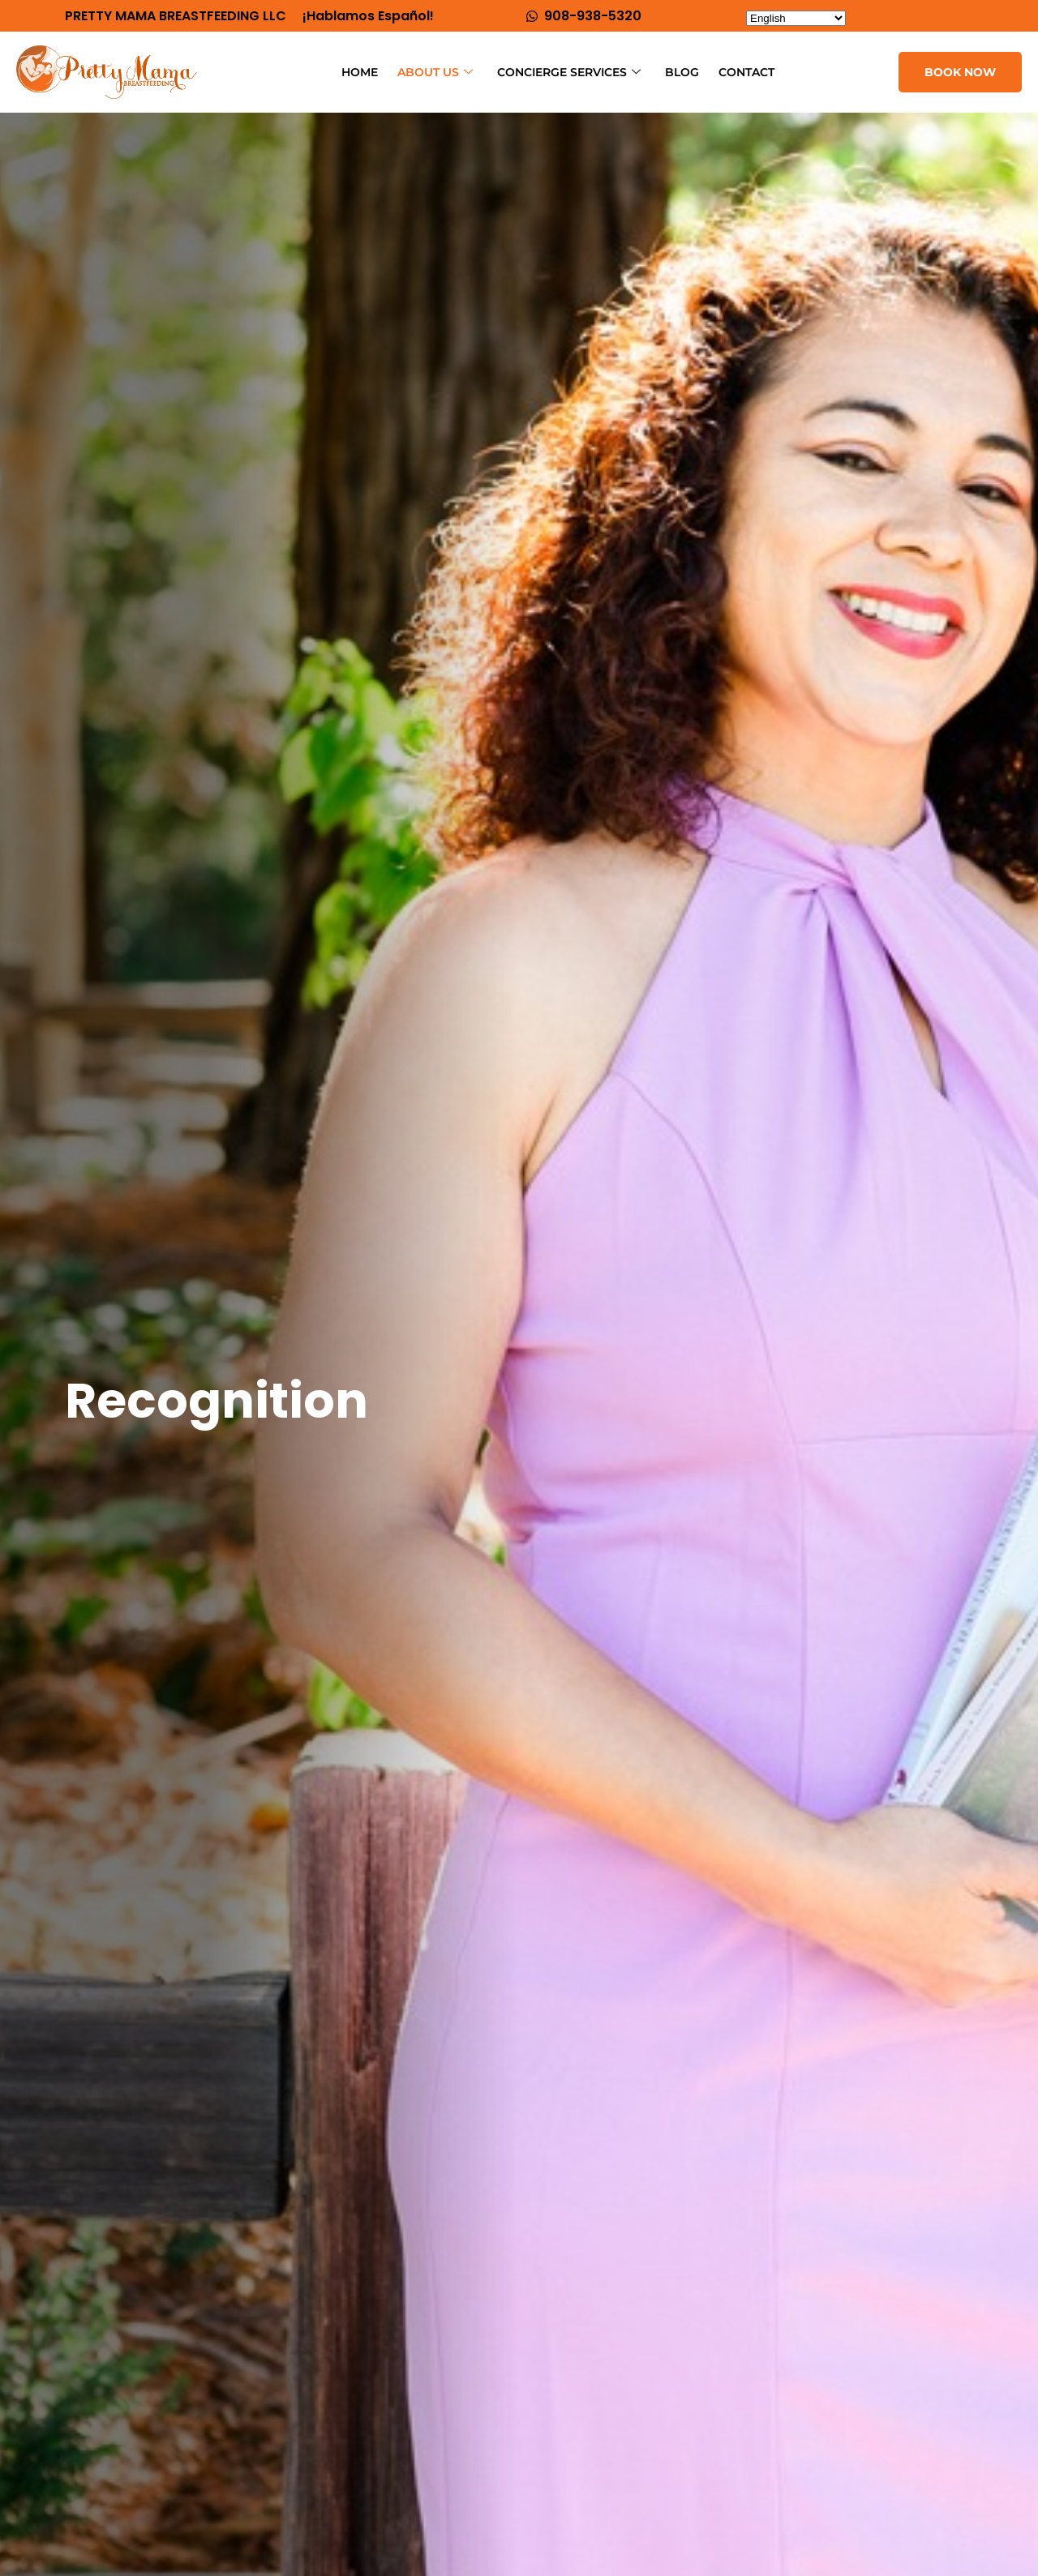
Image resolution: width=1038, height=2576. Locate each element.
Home (359, 72)
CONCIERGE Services (569, 72)
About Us (435, 72)
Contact (746, 72)
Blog (682, 72)
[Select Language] (796, 18)
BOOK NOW (960, 72)
